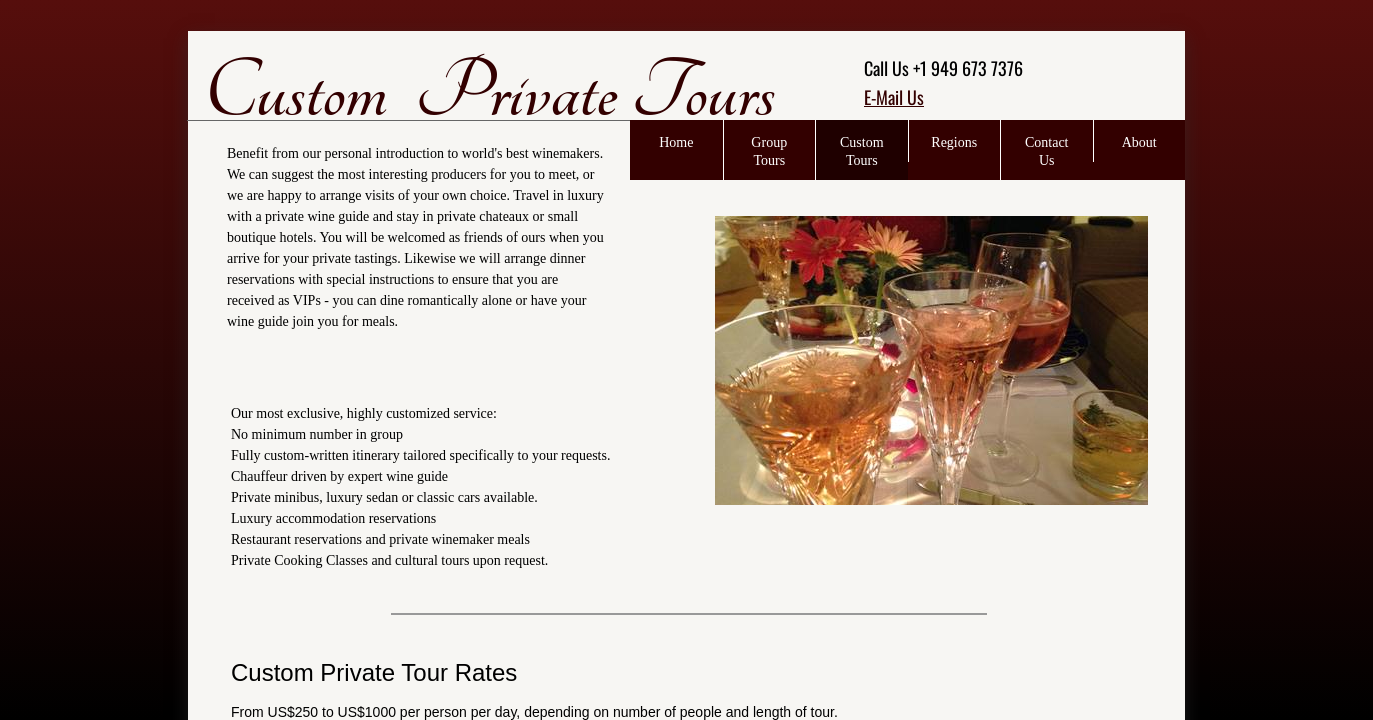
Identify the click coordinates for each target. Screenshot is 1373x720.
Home (676, 142)
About (1139, 142)
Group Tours (769, 151)
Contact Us (1047, 151)
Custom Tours (862, 151)
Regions (954, 142)
